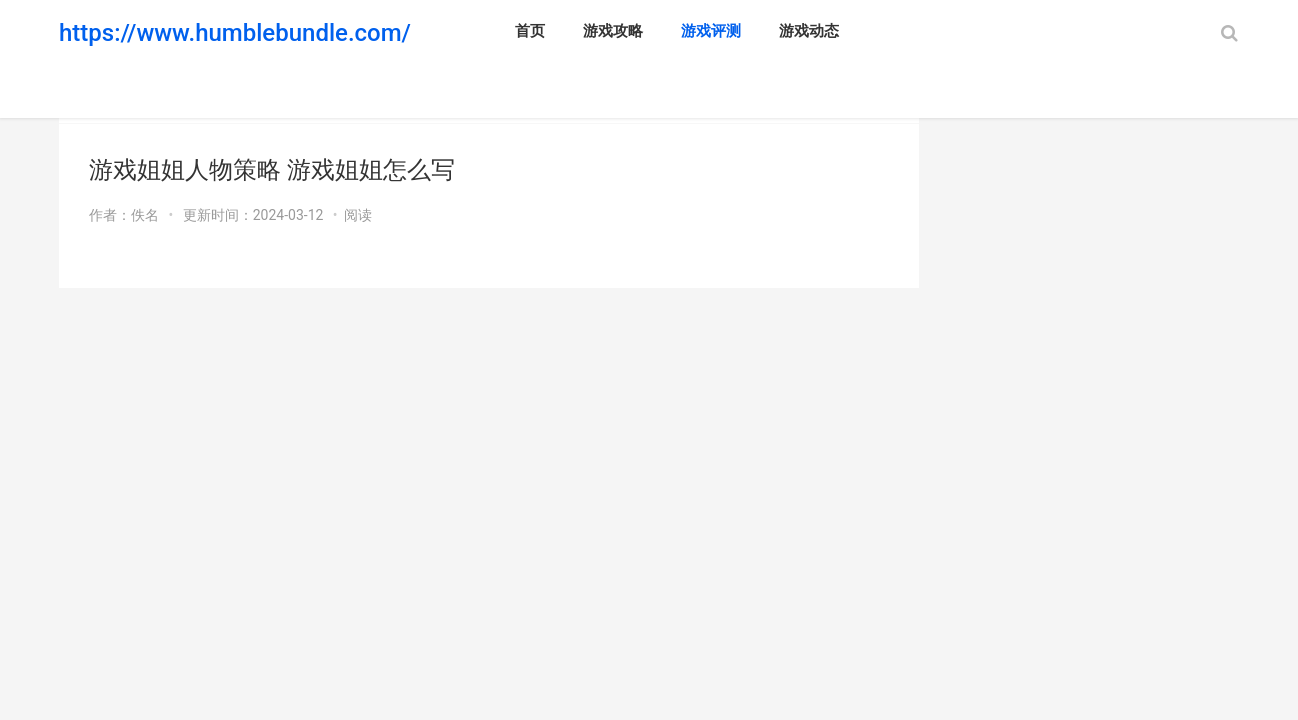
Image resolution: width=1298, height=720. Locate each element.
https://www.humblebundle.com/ (235, 33)
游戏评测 (711, 31)
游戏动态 (809, 31)
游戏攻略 (613, 31)
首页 (530, 31)
